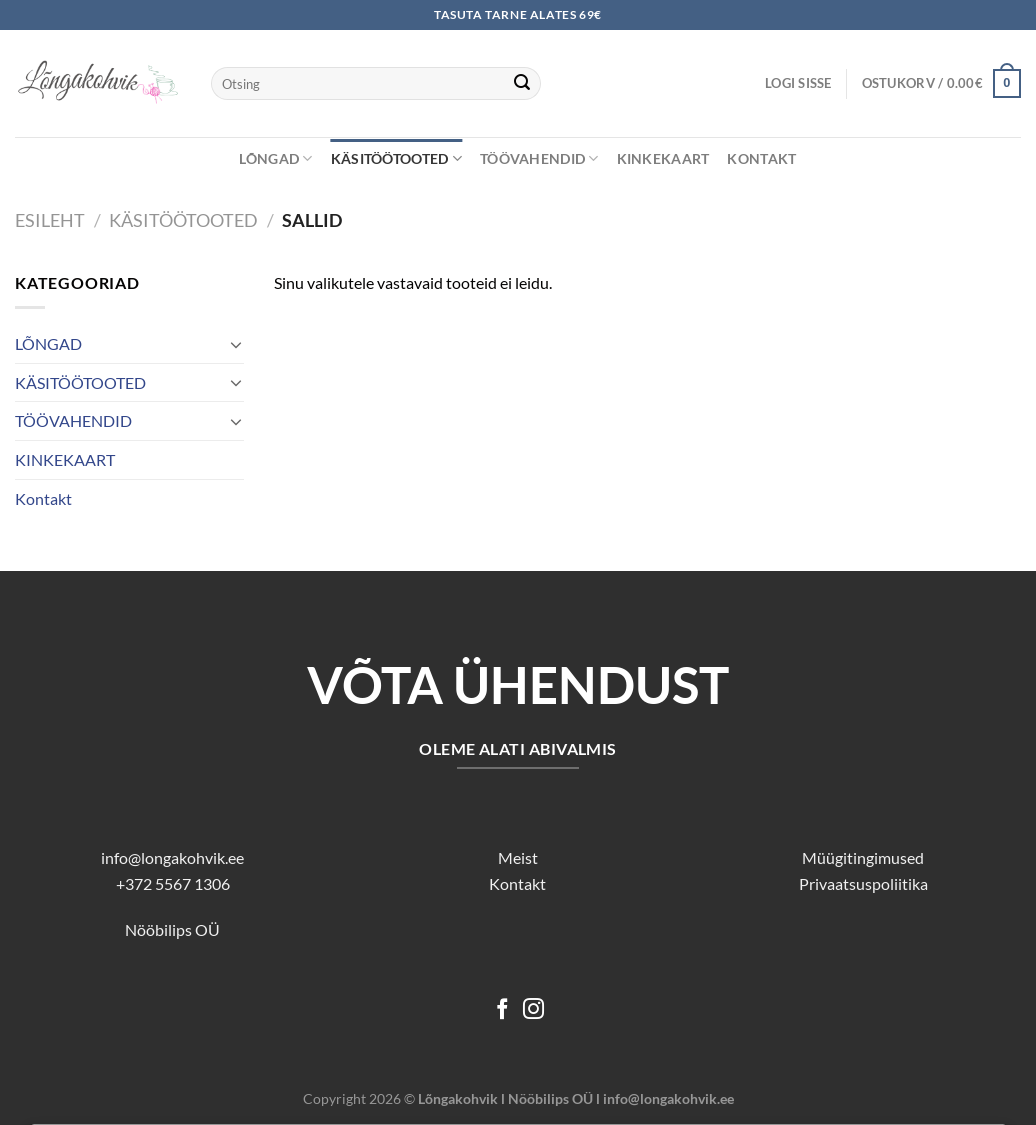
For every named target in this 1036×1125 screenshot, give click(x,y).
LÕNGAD (275, 158)
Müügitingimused (863, 857)
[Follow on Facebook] (502, 1010)
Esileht (50, 220)
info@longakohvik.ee (172, 857)
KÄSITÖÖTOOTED (396, 158)
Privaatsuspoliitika (863, 883)
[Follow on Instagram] (533, 1010)
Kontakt (761, 158)
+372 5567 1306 (173, 883)
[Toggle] (236, 344)
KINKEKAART (663, 158)
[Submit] (522, 84)
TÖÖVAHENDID (539, 158)
